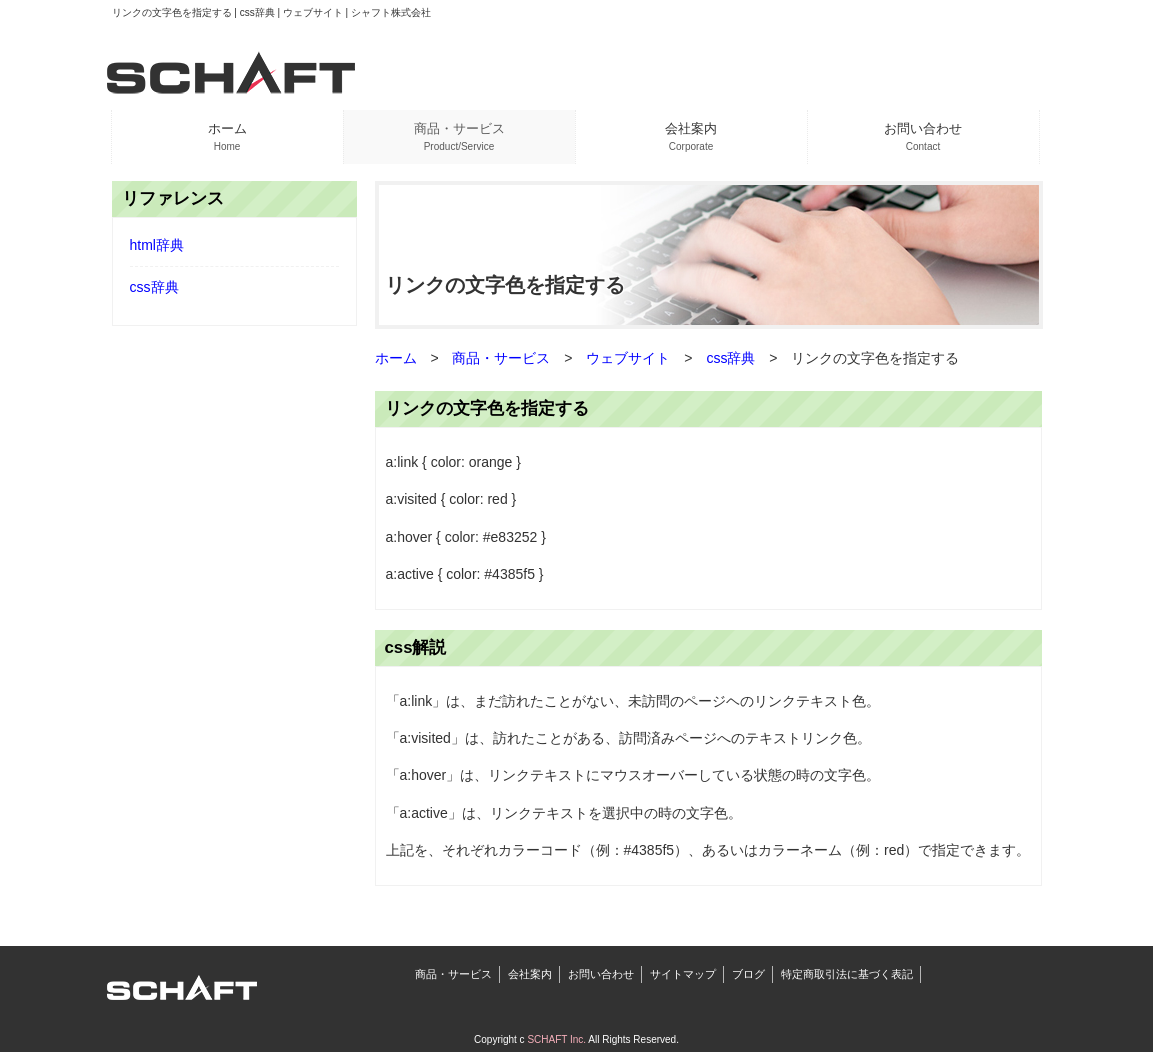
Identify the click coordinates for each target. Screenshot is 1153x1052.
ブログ (748, 974)
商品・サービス (453, 974)
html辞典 (157, 245)
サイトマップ (683, 974)
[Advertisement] (234, 646)
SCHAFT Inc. (556, 1039)
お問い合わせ (601, 974)
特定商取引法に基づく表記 (847, 974)
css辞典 (154, 287)
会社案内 (530, 974)
